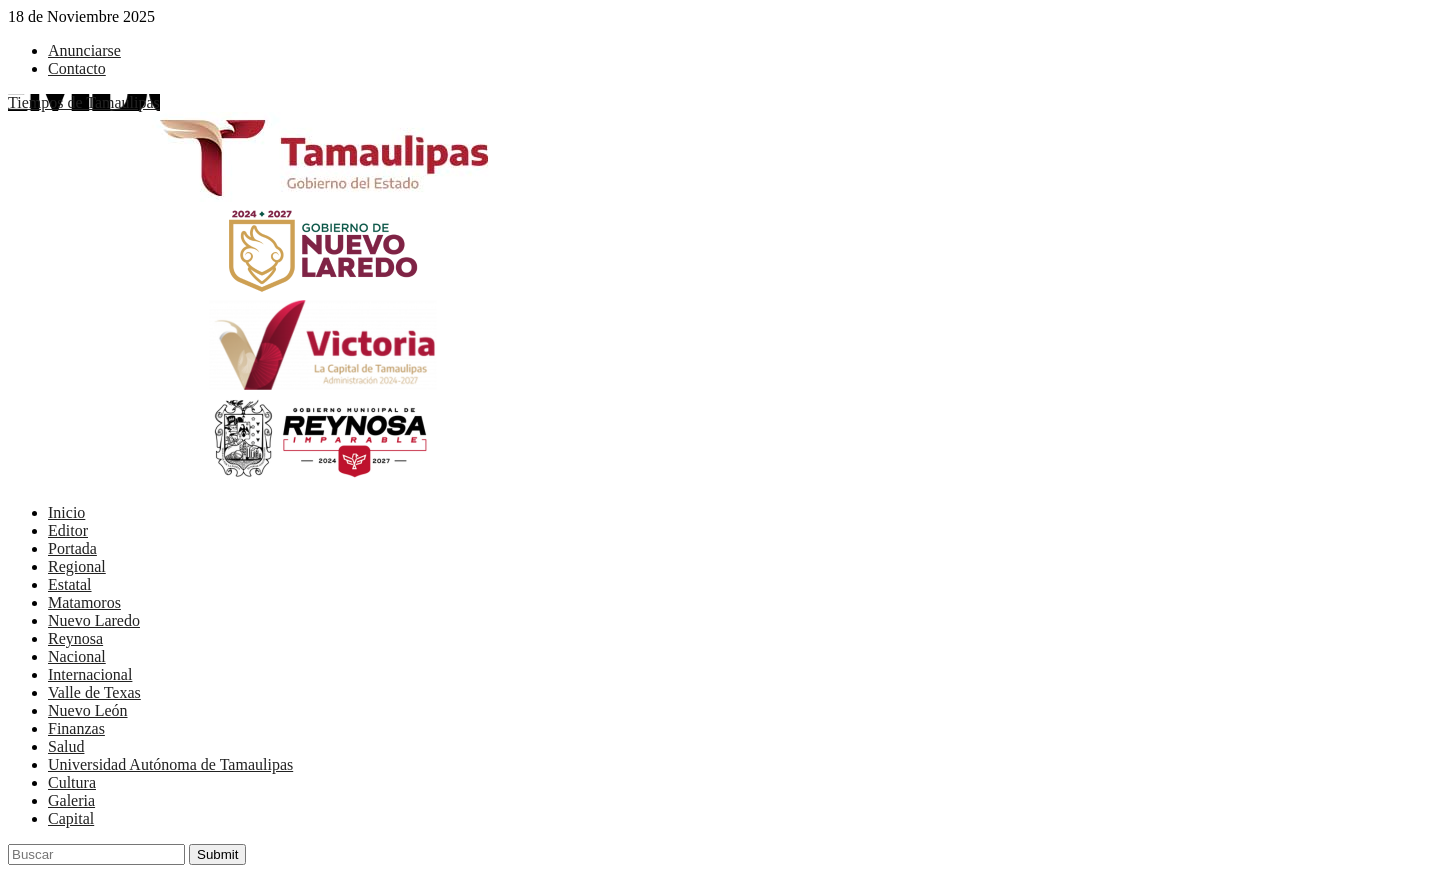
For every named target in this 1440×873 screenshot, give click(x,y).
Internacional (90, 674)
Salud (66, 746)
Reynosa (75, 638)
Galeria (71, 800)
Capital (71, 818)
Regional (77, 566)
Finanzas (76, 728)
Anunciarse (84, 50)
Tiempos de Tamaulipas (84, 102)
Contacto (77, 68)
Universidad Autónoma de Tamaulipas (170, 764)
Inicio (66, 512)
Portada (72, 548)
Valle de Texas (94, 692)
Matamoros (84, 602)
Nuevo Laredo (94, 620)
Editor (68, 530)
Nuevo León (88, 710)
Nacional (77, 656)
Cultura (72, 782)
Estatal (70, 584)
